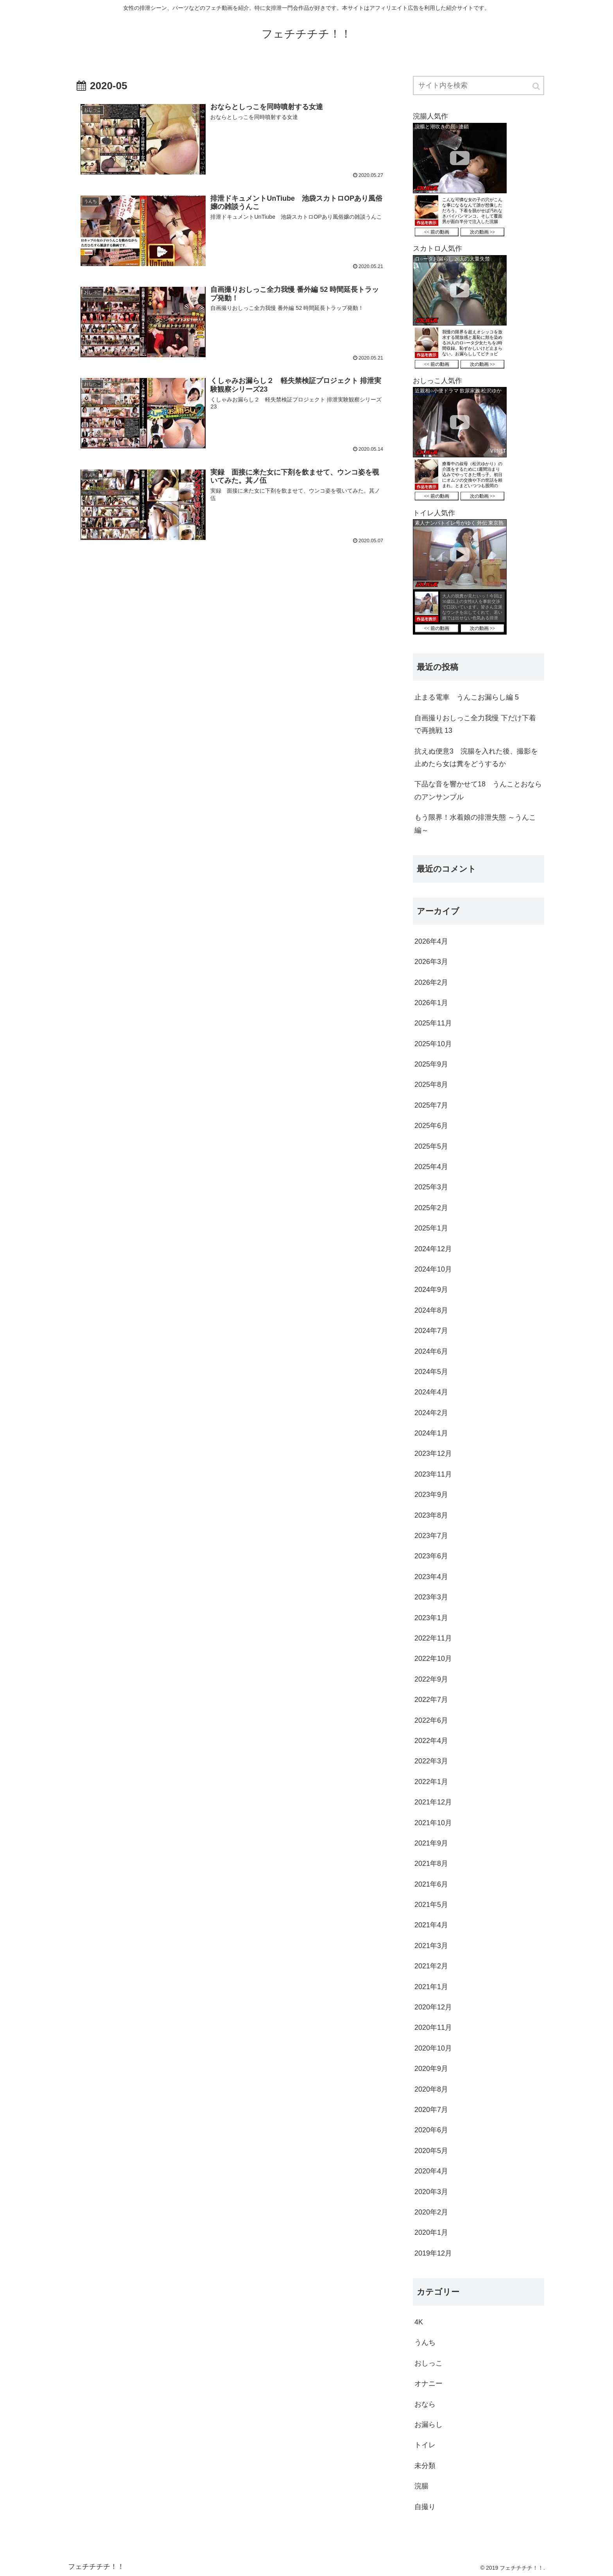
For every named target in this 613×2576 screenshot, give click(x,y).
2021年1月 (431, 1987)
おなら (425, 2404)
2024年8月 (431, 1310)
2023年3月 (431, 1597)
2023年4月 (431, 1577)
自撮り (425, 2507)
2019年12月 (433, 2253)
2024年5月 (431, 1372)
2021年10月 (433, 1823)
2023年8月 (431, 1515)
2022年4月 (431, 1741)
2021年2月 (431, 1966)
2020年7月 (431, 2110)
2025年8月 (431, 1084)
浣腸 (421, 2486)
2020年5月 (431, 2151)
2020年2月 (431, 2212)
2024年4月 (431, 1392)
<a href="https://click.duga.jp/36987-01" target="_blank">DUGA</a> (460, 180)
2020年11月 (433, 2027)
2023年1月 (431, 1618)
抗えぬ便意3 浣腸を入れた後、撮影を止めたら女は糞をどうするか (476, 757)
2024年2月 (431, 1413)
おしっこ (428, 2363)
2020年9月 (431, 2068)
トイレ (425, 2445)
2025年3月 (431, 1187)
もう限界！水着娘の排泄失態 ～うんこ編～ (475, 823)
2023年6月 (431, 1556)
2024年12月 (433, 1249)
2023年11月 (433, 1474)
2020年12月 (433, 2007)
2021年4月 (431, 1925)
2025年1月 (431, 1228)
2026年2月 (431, 982)
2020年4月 (431, 2171)
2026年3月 (431, 962)
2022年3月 (431, 1761)
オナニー (428, 2383)
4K (418, 2322)
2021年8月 (431, 1863)
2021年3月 (431, 1946)
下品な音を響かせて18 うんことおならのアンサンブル (478, 790)
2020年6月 (431, 2130)
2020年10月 (433, 2048)
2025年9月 (431, 1064)
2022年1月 (431, 1782)
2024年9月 (431, 1289)
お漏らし (428, 2424)
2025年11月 (433, 1023)
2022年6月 (431, 1720)
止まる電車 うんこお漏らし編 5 (466, 697)
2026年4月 (431, 941)
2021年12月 (433, 1802)
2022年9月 (431, 1679)
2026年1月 (431, 1003)
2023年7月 (431, 1536)
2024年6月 (431, 1351)
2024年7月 (431, 1331)
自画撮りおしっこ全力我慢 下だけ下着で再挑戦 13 (475, 724)
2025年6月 (431, 1126)
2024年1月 (431, 1433)
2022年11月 (433, 1638)
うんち (425, 2342)
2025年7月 (431, 1105)
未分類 (425, 2466)
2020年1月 (431, 2232)
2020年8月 (431, 2089)
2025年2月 (431, 1208)
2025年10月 (433, 1044)
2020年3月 (431, 2192)
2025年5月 (431, 1146)
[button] (536, 86)
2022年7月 (431, 1700)
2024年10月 (433, 1269)
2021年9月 (431, 1843)
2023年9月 (431, 1494)
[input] (478, 85)
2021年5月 (431, 1905)
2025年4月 (431, 1167)
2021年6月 (431, 1884)
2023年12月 (433, 1453)
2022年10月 (433, 1658)
